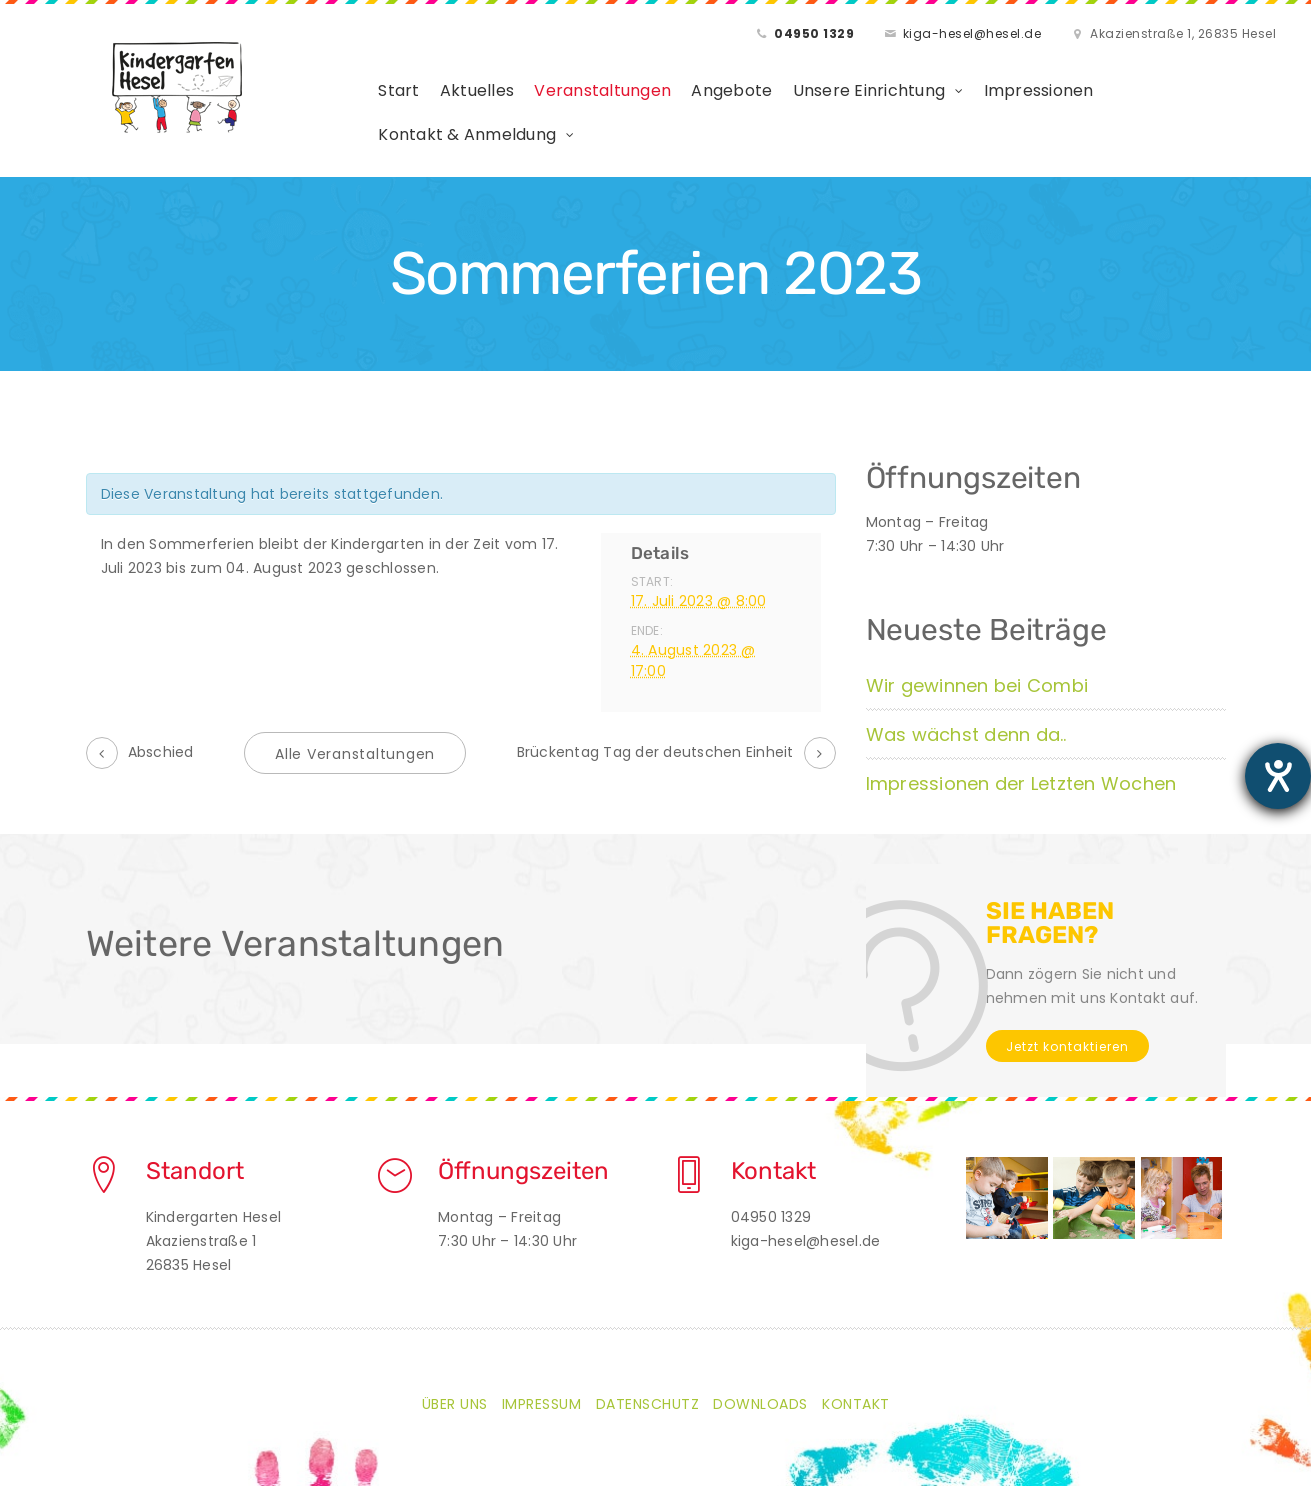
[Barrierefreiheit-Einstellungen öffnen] (1278, 776)
